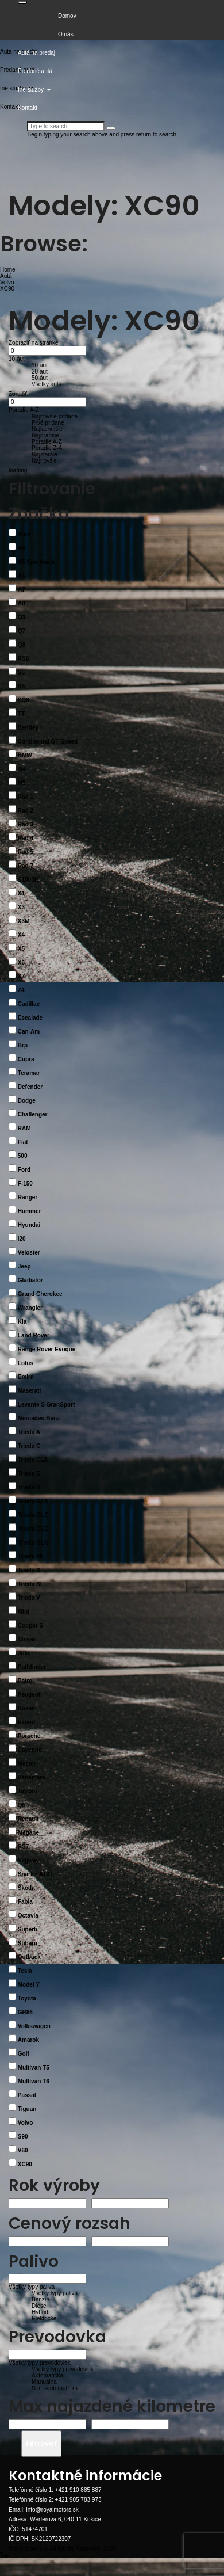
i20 (22, 1239)
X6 (21, 962)
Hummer (29, 1211)
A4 (21, 548)
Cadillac (29, 1004)
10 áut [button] (17, 359)
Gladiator (30, 1280)
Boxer (26, 1708)
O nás (66, 34)
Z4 (21, 990)
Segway (28, 1860)
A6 (21, 576)
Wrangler (30, 1308)
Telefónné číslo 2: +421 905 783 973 (55, 2500)
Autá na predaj (36, 52)
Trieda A (29, 1432)
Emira (26, 1377)
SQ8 (23, 700)
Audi (24, 534)
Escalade (30, 1018)
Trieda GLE (33, 1529)
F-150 (25, 1183)
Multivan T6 (33, 2081)
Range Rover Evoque (47, 1349)
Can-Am (29, 1031)
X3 (21, 907)
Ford (24, 1170)
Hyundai (29, 1225)
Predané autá (35, 71)
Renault (28, 1819)
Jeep (24, 1266)
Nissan (27, 1639)
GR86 (25, 2012)
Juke (24, 1653)
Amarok (28, 2040)
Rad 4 (25, 838)
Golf (23, 2054)
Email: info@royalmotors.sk (44, 2509)
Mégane (28, 1833)
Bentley (28, 728)
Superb (27, 1929)
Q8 (21, 645)
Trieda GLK (33, 1542)
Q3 (21, 617)
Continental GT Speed (48, 741)
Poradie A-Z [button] (24, 410)
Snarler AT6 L (36, 1874)
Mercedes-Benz (39, 1418)
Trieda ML (31, 1556)
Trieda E (29, 1473)
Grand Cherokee (40, 1294)
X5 (21, 949)
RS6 (23, 659)
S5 (21, 672)
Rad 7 (25, 866)
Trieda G (29, 1487)
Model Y (29, 1984)
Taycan (27, 1791)
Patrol (26, 1681)
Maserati (29, 1391)
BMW (25, 755)
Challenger (33, 1114)
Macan (27, 1763)
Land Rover (33, 1335)
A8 (21, 603)
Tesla (25, 1971)
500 (23, 1156)
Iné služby (34, 89)
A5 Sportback (36, 562)
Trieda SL (31, 1584)
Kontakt (27, 108)
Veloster (29, 1252)
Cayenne (30, 1750)
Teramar (29, 1073)
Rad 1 (25, 797)
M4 (22, 769)
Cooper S (30, 1625)
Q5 (21, 1805)
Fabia (25, 1902)
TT (21, 714)
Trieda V (29, 1598)
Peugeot (29, 1694)
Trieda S (29, 1570)
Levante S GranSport (46, 1404)
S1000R (28, 880)
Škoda (26, 1888)
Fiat (23, 1142)
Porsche (29, 1736)
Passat (27, 2095)
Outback (29, 1957)
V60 (23, 2150)
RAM (24, 1128)
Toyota (27, 1998)
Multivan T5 (33, 2067)
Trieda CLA (33, 1460)
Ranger (27, 1197)
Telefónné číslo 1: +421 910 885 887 (55, 2490)
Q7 (21, 631)
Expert (27, 1722)
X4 (21, 935)
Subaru (27, 1943)
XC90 (25, 2164)
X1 (21, 893)
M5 (22, 783)
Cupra (26, 1059)
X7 (21, 976)
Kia (22, 1322)
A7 (21, 589)
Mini (23, 1612)
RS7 (23, 1846)
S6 (21, 686)
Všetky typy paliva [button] (32, 2287)
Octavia (28, 1915)
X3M (24, 921)
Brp (23, 1045)
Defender (30, 1087)
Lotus (25, 1363)
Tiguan (27, 2109)
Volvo (25, 2123)
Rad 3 (25, 824)
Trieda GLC (33, 1515)
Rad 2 (25, 810)
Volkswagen (34, 2026)
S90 (23, 2136)
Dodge (27, 1101)
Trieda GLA (33, 1501)
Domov (67, 16)
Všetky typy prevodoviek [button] (40, 2363)
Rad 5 (25, 852)
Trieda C (29, 1446)
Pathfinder (32, 1667)
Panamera (31, 1777)
